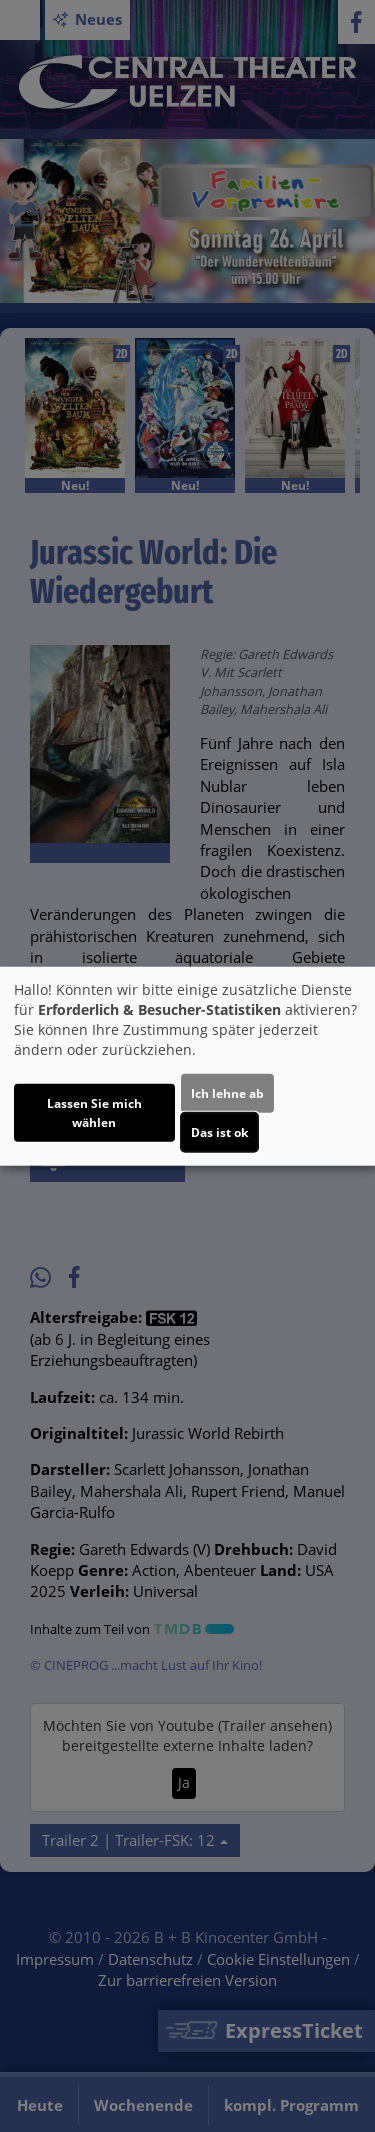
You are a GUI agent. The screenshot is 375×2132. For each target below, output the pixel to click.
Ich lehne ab (227, 1092)
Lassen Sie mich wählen (94, 1112)
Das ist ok (219, 1131)
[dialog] (187, 1066)
